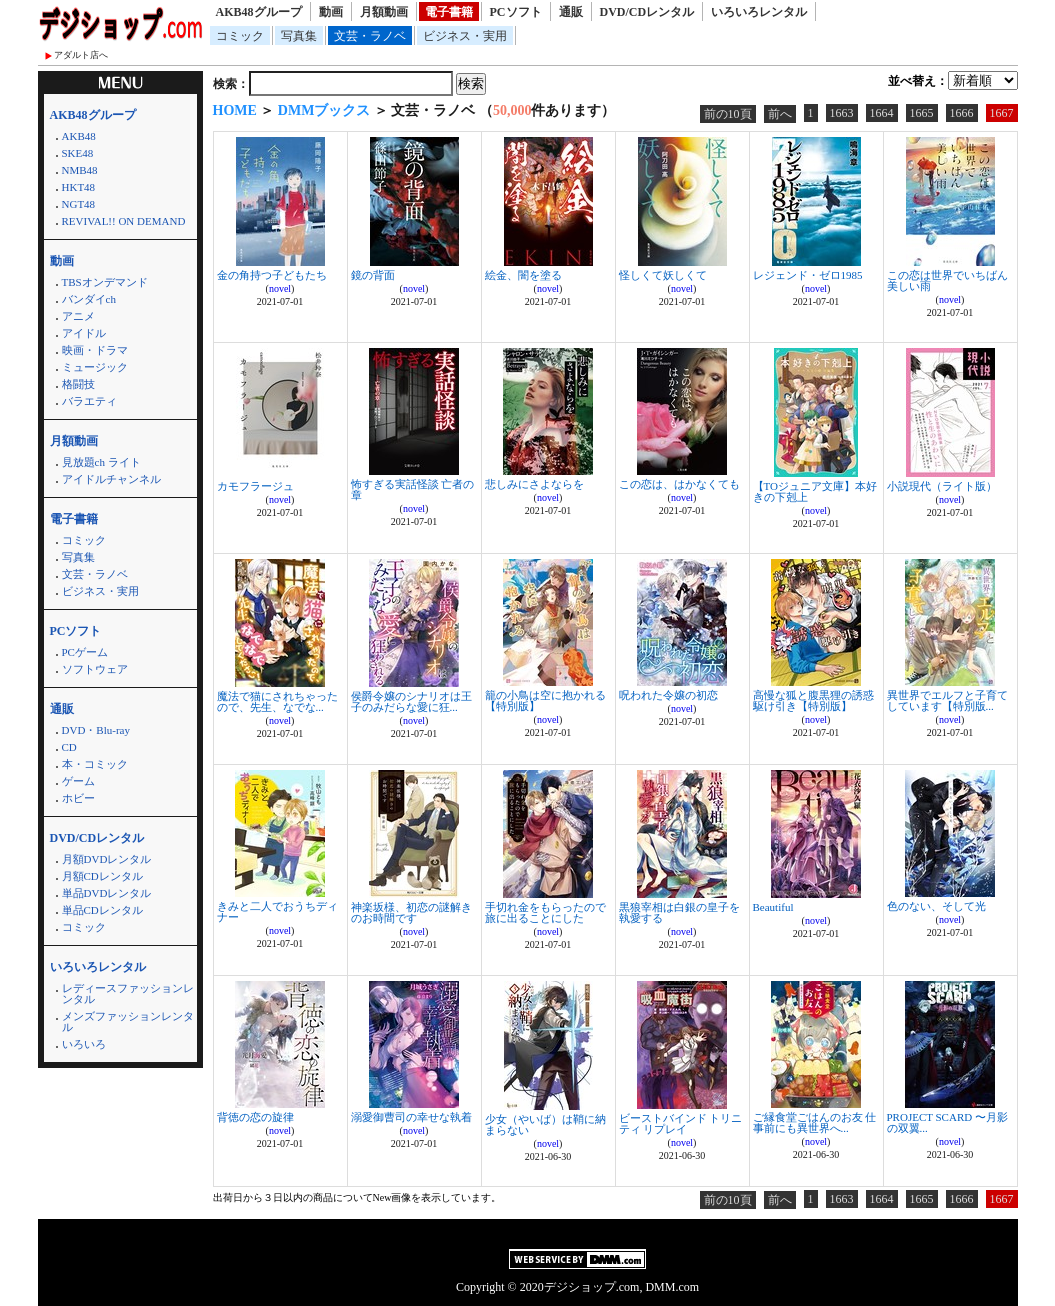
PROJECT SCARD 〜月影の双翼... (947, 1122)
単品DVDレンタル (107, 893)
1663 (842, 113)
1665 (922, 113)
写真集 (299, 36)
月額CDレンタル (102, 876)
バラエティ (89, 401)
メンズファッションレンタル (128, 1021)
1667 (1002, 113)
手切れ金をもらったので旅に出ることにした (545, 912)
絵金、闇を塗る (523, 275)
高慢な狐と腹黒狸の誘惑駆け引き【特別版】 (813, 700)
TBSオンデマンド (105, 282)
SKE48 (78, 153)
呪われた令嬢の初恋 (668, 695)
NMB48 (80, 170)
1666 (962, 113)
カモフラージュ (255, 486)
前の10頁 (728, 114)
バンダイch (89, 299)
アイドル (84, 333)
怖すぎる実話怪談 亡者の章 (413, 489)
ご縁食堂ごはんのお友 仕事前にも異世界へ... (815, 1122)
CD (69, 747)
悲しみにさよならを (534, 484)
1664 (882, 113)
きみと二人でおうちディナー (277, 911)
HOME (235, 110)
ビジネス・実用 (465, 36)
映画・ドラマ (95, 350)
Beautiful (773, 907)
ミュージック (95, 367)
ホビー (78, 798)
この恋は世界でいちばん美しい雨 (947, 280)
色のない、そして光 (936, 906)
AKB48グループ (259, 12)
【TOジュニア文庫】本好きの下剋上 (815, 491)
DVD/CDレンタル (647, 12)
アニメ (78, 316)
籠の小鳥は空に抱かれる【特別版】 (545, 700)
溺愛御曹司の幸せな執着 (411, 1117)
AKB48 (79, 136)
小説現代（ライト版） (942, 486)
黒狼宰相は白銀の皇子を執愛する (679, 912)
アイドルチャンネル (111, 479)
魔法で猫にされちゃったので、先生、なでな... (277, 701)
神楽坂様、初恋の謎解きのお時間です (411, 912)
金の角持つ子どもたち (272, 275)
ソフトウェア (95, 669)
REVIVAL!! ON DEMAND (124, 221)
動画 (331, 12)
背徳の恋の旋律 (255, 1117)
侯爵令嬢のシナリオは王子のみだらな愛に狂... (411, 701)
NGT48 (79, 204)
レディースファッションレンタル (128, 993)
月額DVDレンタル (107, 859)
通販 (571, 12)
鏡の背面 (373, 275)
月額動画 (384, 12)
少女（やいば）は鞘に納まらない (545, 1124)
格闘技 (78, 384)
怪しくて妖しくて (663, 275)
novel (280, 288)
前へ (780, 114)
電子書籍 (449, 12)
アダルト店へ (81, 55)
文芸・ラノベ (370, 36)
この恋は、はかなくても (679, 484)
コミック (240, 36)
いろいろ (84, 1044)
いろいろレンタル (759, 12)
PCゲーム (85, 652)
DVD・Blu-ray (96, 730)
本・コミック (95, 764)
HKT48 (79, 187)
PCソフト (516, 12)
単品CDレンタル (102, 910)
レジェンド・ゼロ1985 (808, 275)
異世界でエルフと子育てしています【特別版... (947, 700)
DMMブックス (324, 110)
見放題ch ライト (101, 462)
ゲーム (78, 781)
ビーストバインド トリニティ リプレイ (681, 1123)
